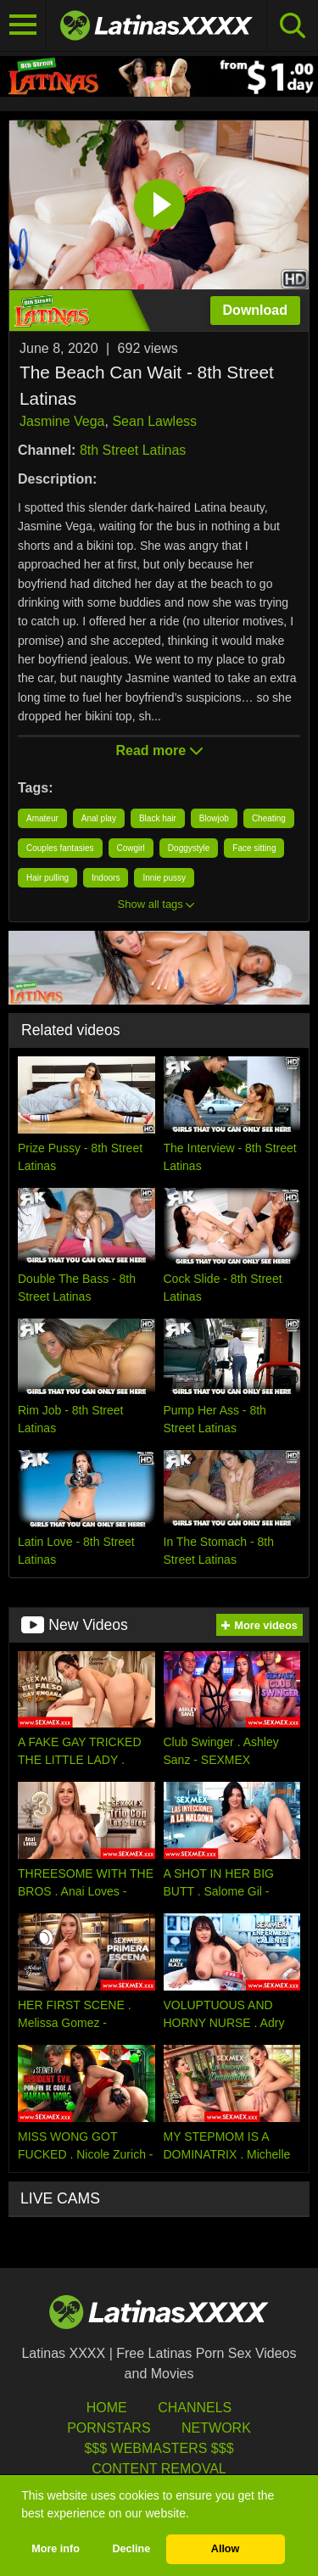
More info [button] (55, 2549)
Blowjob (214, 818)
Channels (195, 2407)
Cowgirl (131, 848)
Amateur (42, 818)
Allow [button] (225, 2549)
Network (216, 2428)
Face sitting (254, 848)
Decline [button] (131, 2549)
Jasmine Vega (62, 421)
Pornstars (108, 2428)
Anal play (98, 818)
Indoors (106, 877)
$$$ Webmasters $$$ (158, 2448)
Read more (158, 750)
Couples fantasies (60, 848)
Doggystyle (188, 848)
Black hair (157, 818)
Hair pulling (47, 877)
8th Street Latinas (133, 450)
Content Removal (159, 2468)
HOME (106, 2407)
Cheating (269, 818)
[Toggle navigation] (23, 25)
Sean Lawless (154, 421)
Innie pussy (164, 877)
